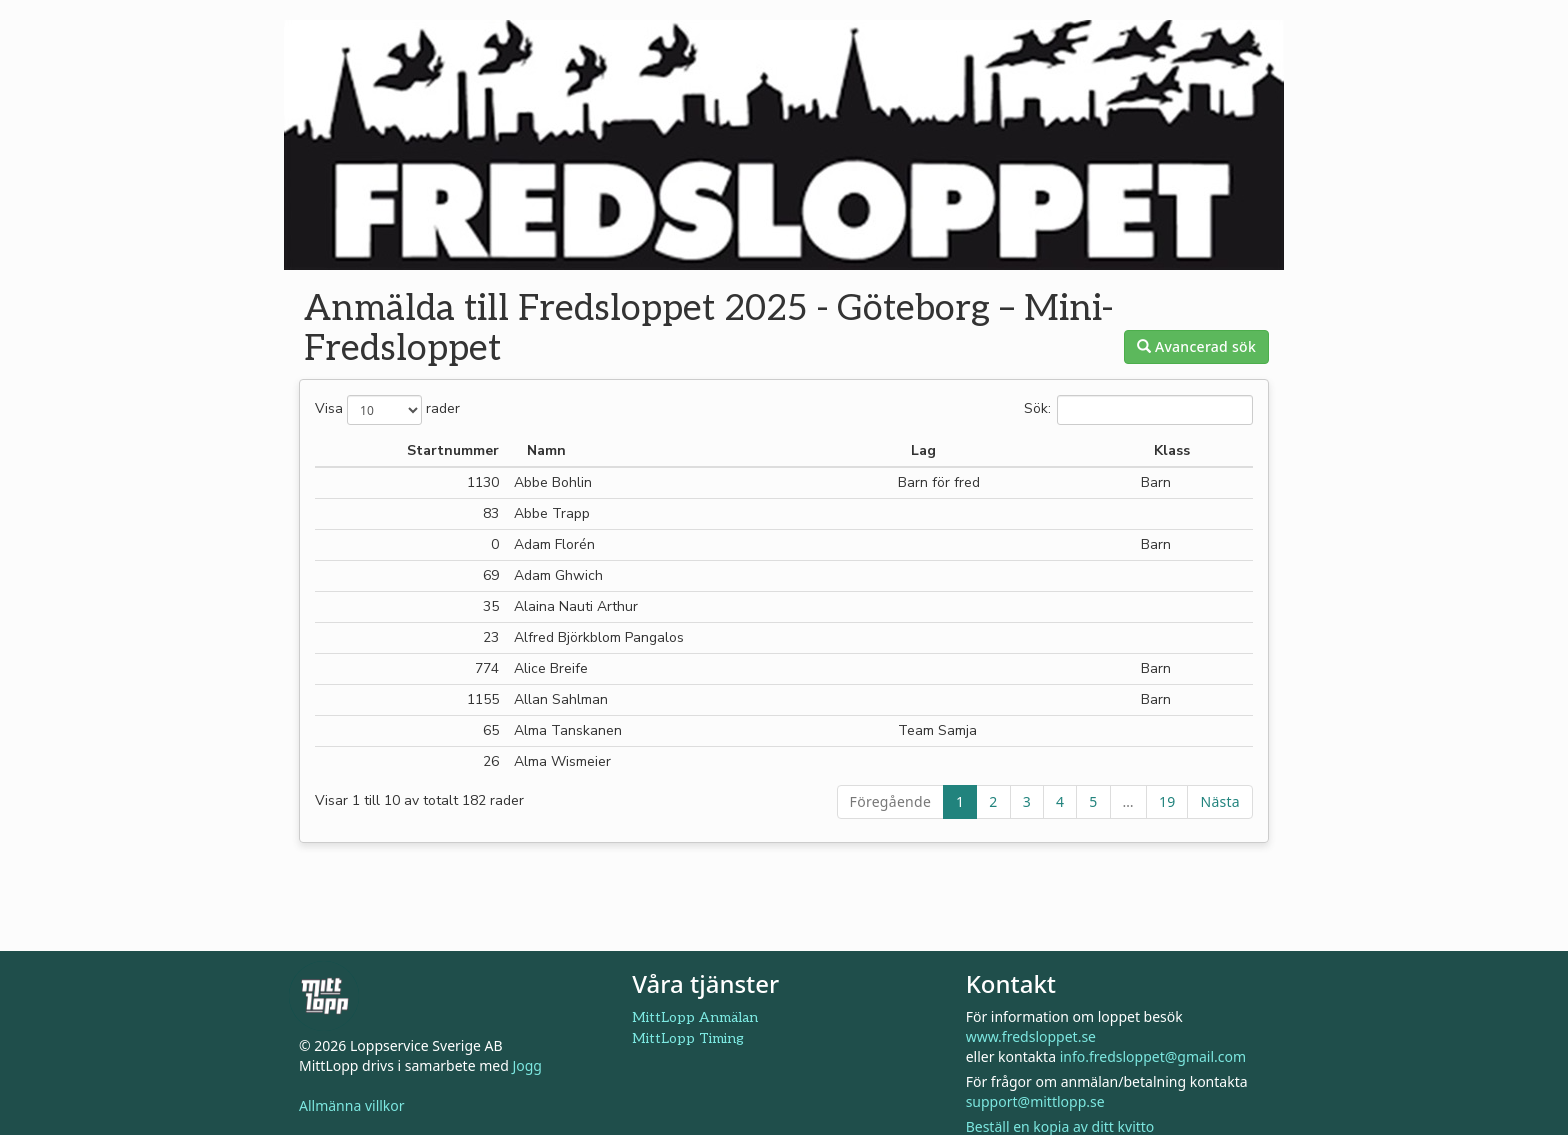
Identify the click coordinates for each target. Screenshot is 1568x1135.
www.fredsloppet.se (1031, 1036)
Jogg (527, 1065)
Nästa (1220, 801)
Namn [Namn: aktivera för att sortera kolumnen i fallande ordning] (546, 450)
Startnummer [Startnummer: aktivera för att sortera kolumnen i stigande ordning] (453, 450)
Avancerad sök (1196, 346)
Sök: (1138, 410)
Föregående (890, 801)
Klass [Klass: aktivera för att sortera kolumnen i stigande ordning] (1172, 450)
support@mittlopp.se (1035, 1101)
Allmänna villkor (352, 1105)
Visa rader (387, 410)
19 (1167, 801)
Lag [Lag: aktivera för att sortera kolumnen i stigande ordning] (923, 450)
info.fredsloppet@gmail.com (1153, 1056)
